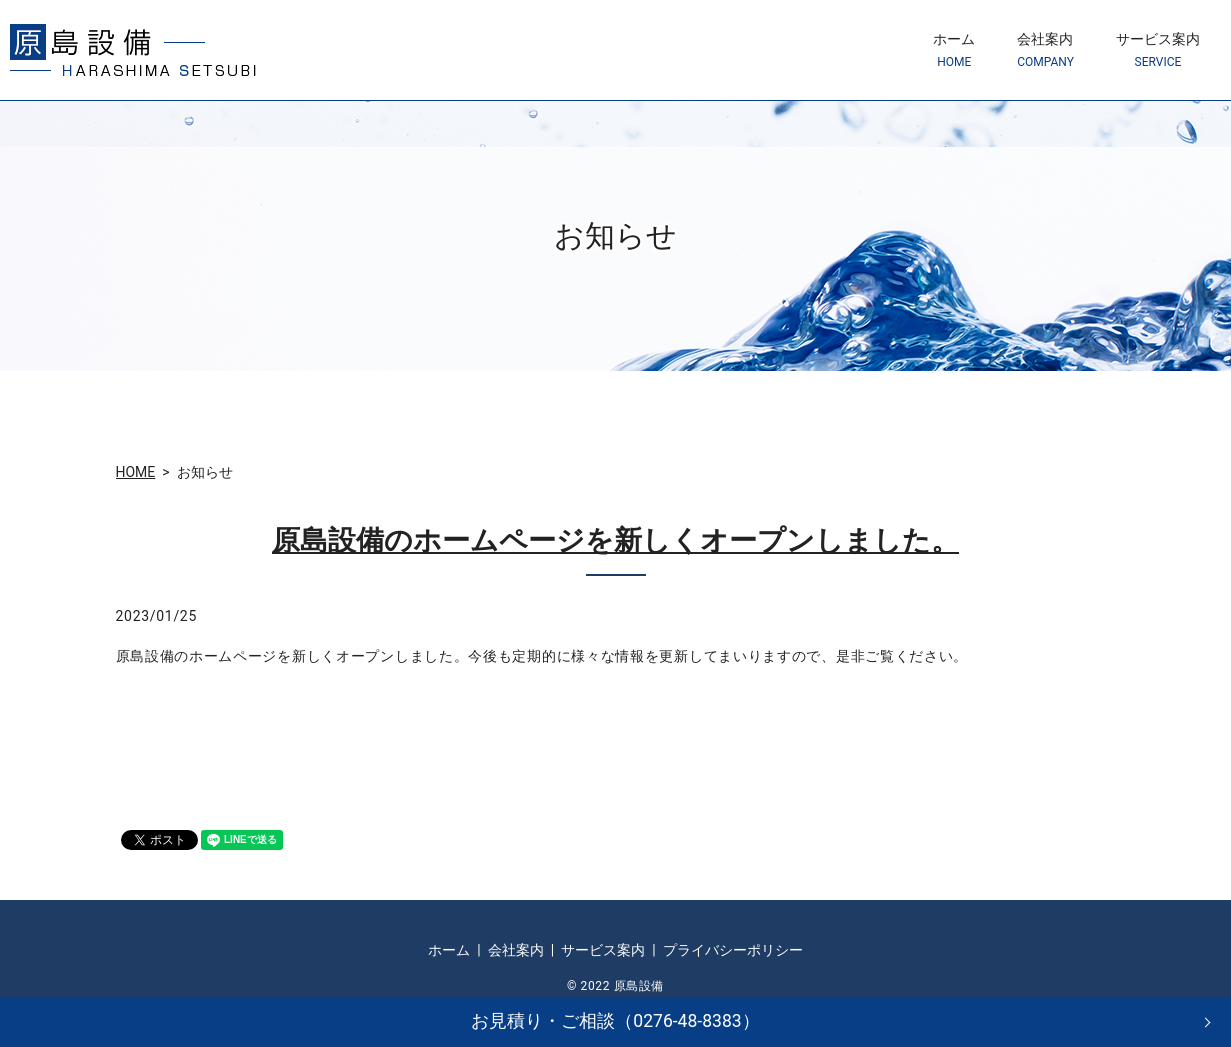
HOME (136, 472)
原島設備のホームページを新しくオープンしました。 (615, 540)
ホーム (954, 50)
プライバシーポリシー (733, 950)
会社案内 (1045, 50)
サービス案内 (1158, 50)
